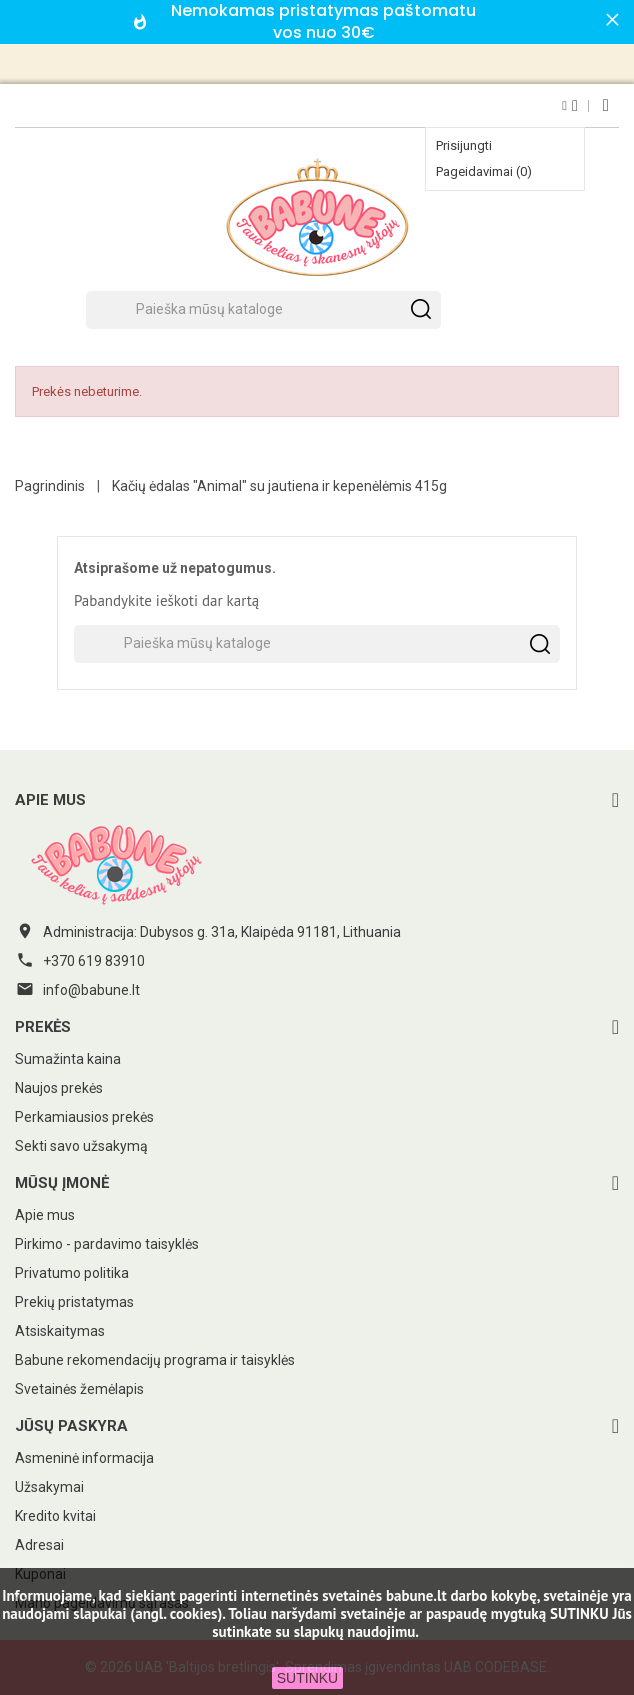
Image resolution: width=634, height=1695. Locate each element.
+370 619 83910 (94, 961)
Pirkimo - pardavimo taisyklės (107, 1244)
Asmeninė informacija (84, 1458)
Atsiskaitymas (60, 1331)
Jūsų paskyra (71, 1426)
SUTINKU (307, 1678)
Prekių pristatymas (74, 1302)
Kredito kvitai (55, 1516)
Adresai (39, 1545)
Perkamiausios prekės (84, 1117)
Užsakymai (49, 1487)
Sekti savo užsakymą (81, 1146)
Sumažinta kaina (68, 1059)
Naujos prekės (59, 1088)
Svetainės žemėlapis (79, 1389)
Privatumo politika (72, 1273)
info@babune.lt (91, 990)
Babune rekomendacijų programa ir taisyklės (155, 1360)
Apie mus (45, 1215)
